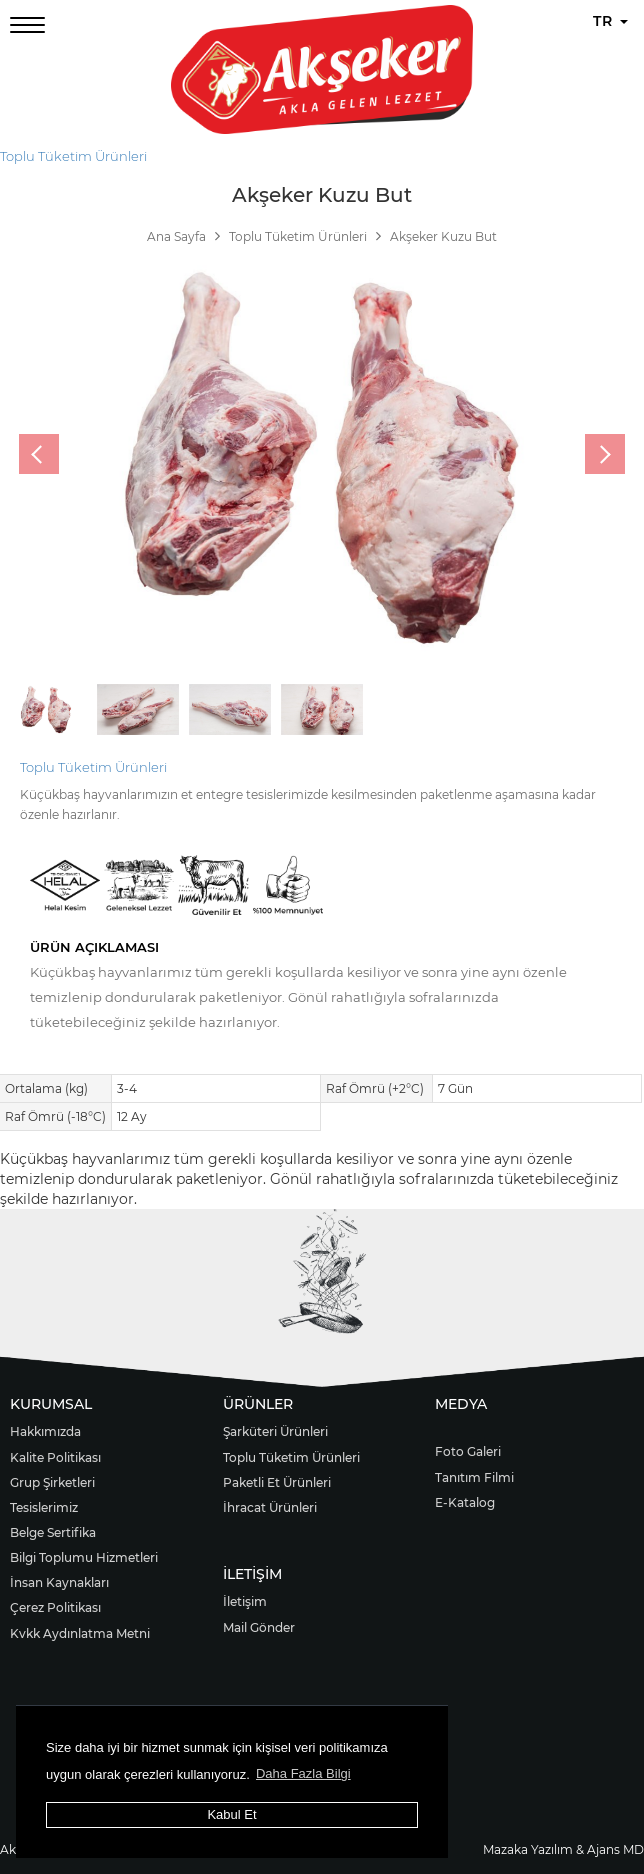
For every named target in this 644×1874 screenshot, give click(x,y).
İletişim (245, 1601)
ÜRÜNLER (258, 1404)
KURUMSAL (51, 1404)
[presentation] (39, 454)
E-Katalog (465, 1502)
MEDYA (461, 1404)
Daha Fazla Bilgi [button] (303, 1773)
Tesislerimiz (44, 1507)
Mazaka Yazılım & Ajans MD (563, 1849)
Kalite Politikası (55, 1457)
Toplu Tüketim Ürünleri (73, 156)
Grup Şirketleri (52, 1482)
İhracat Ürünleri (270, 1507)
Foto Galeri (468, 1451)
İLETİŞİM (252, 1574)
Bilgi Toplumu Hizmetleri (84, 1557)
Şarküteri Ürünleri (275, 1431)
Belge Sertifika (53, 1532)
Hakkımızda (45, 1431)
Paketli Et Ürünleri (277, 1482)
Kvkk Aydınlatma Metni (80, 1633)
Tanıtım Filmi (474, 1477)
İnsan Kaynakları (59, 1582)
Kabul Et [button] (231, 1814)
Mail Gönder (259, 1627)
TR (610, 21)
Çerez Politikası (55, 1607)
